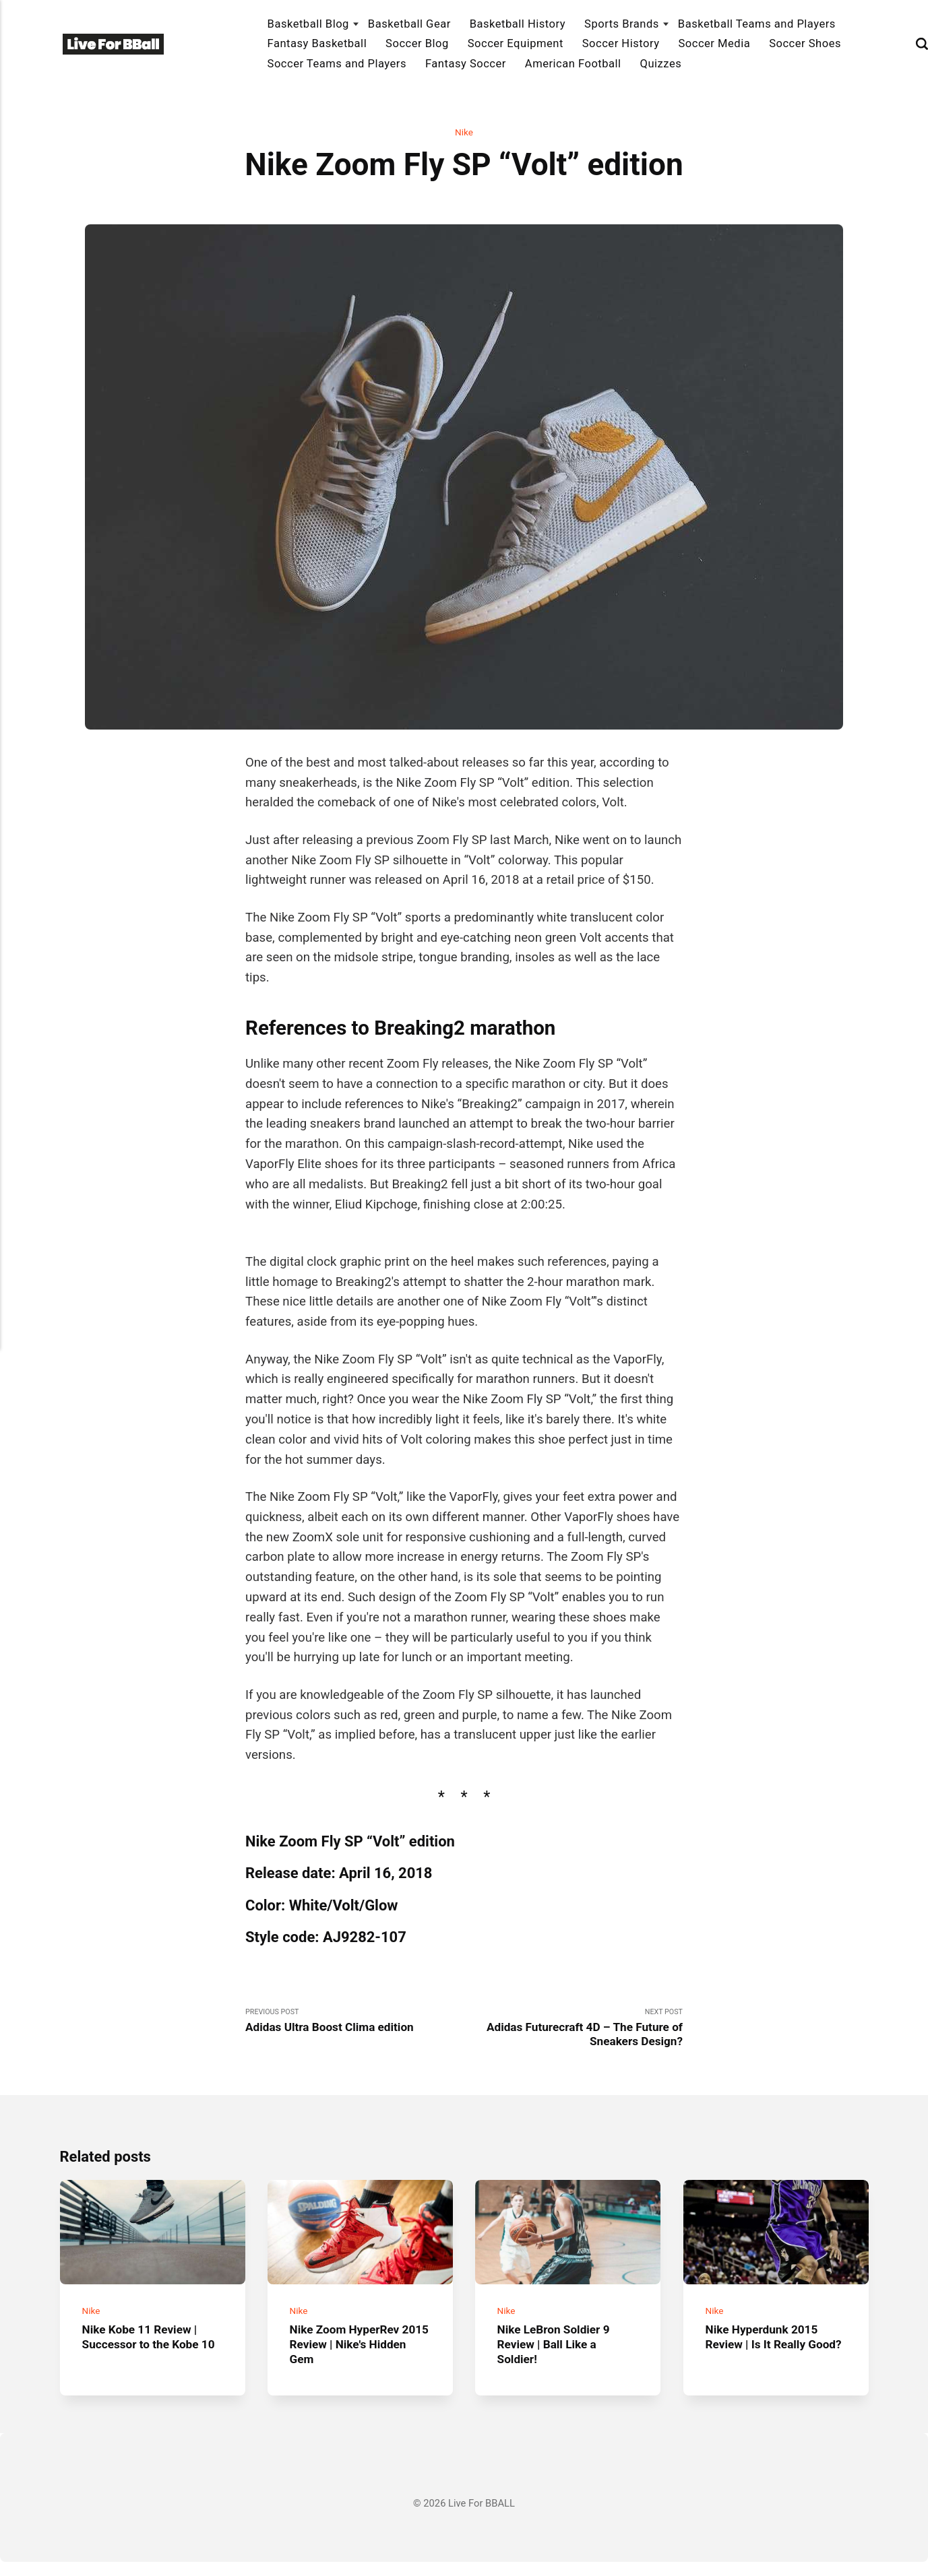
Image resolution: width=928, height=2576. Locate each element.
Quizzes (661, 63)
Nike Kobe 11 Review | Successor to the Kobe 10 (145, 2358)
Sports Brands (621, 24)
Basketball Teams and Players (757, 24)
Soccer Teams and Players (337, 63)
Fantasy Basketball (317, 43)
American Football (573, 63)
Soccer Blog (417, 43)
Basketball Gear (409, 24)
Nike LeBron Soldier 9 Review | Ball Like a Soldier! (558, 2358)
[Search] (922, 43)
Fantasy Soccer (465, 63)
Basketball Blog (308, 24)
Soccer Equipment (515, 43)
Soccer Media (714, 43)
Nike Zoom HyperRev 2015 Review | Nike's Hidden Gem (348, 2358)
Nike (464, 133)
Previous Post (354, 2023)
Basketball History (517, 24)
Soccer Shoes (805, 43)
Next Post (573, 2030)
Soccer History (621, 43)
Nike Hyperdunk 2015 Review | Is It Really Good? (766, 2358)
